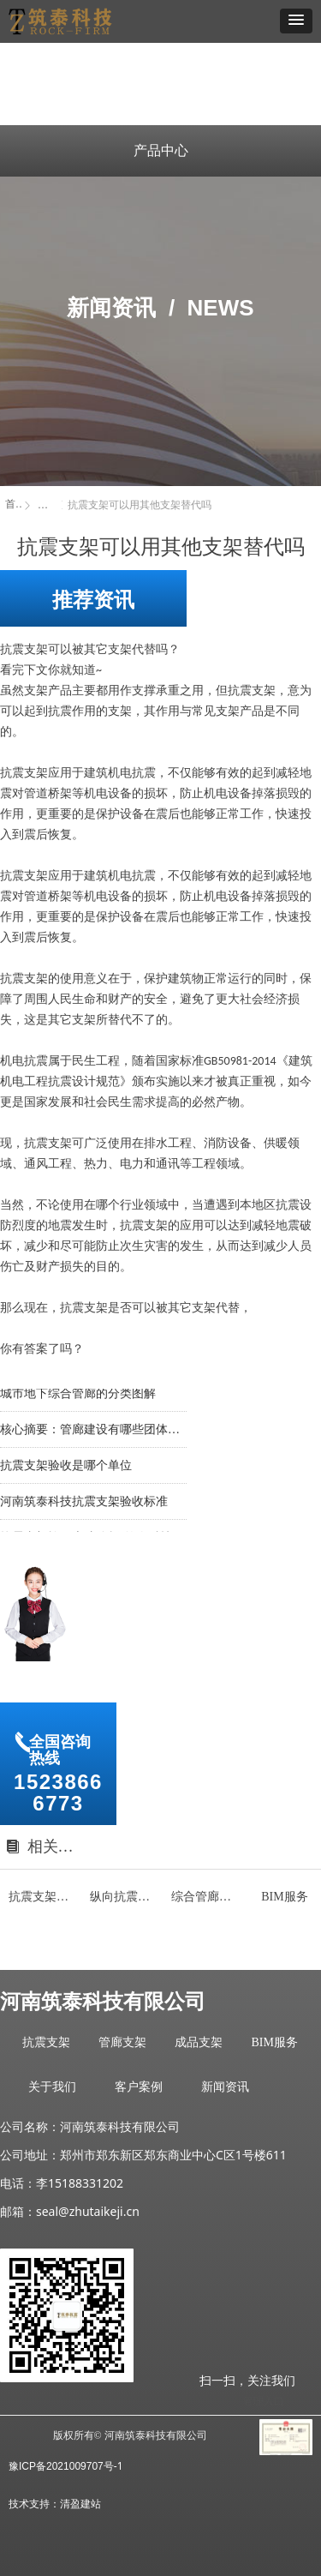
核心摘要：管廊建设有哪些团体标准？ (93, 1432)
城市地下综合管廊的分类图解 (78, 1396)
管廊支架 (122, 2042)
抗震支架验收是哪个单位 (66, 1468)
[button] (296, 21)
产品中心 (161, 150)
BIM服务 (274, 2042)
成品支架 (199, 2042)
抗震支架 (46, 2042)
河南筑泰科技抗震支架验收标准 (84, 1504)
